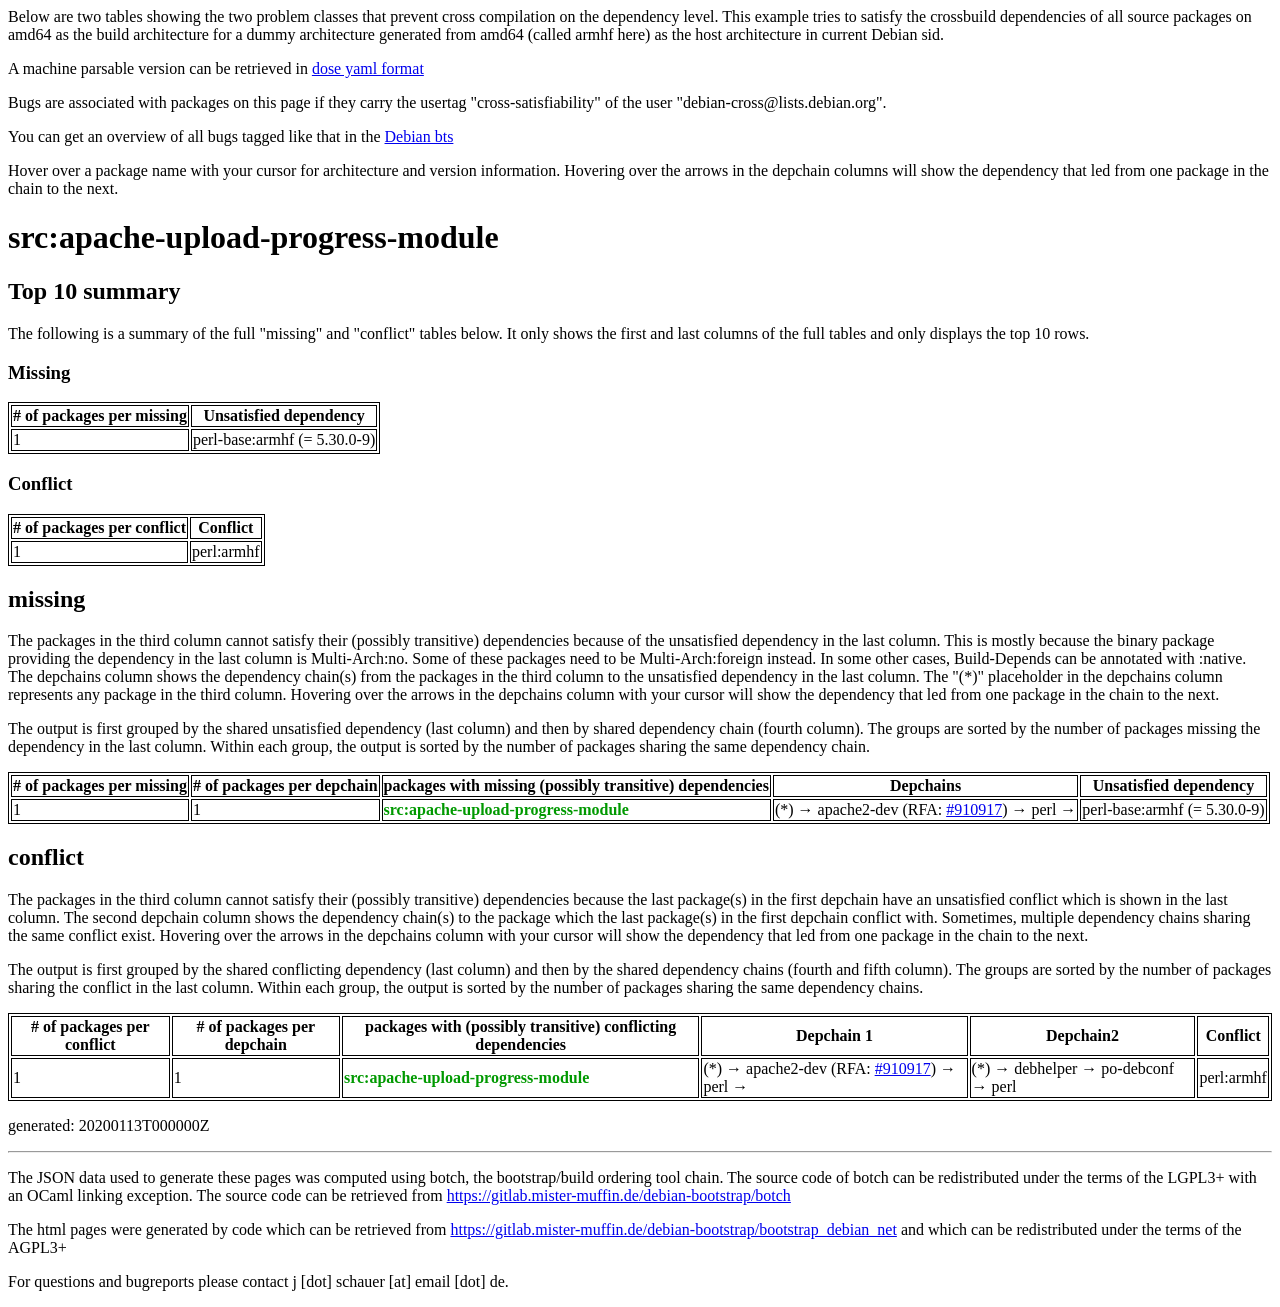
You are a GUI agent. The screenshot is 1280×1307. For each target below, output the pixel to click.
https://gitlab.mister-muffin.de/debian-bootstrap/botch (619, 1195)
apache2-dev (858, 809)
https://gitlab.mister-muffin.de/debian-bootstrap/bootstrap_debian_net (673, 1229)
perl (1043, 809)
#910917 (974, 809)
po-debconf (1137, 1068)
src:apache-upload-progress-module (253, 237)
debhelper (1045, 1068)
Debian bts (419, 136)
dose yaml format (368, 68)
